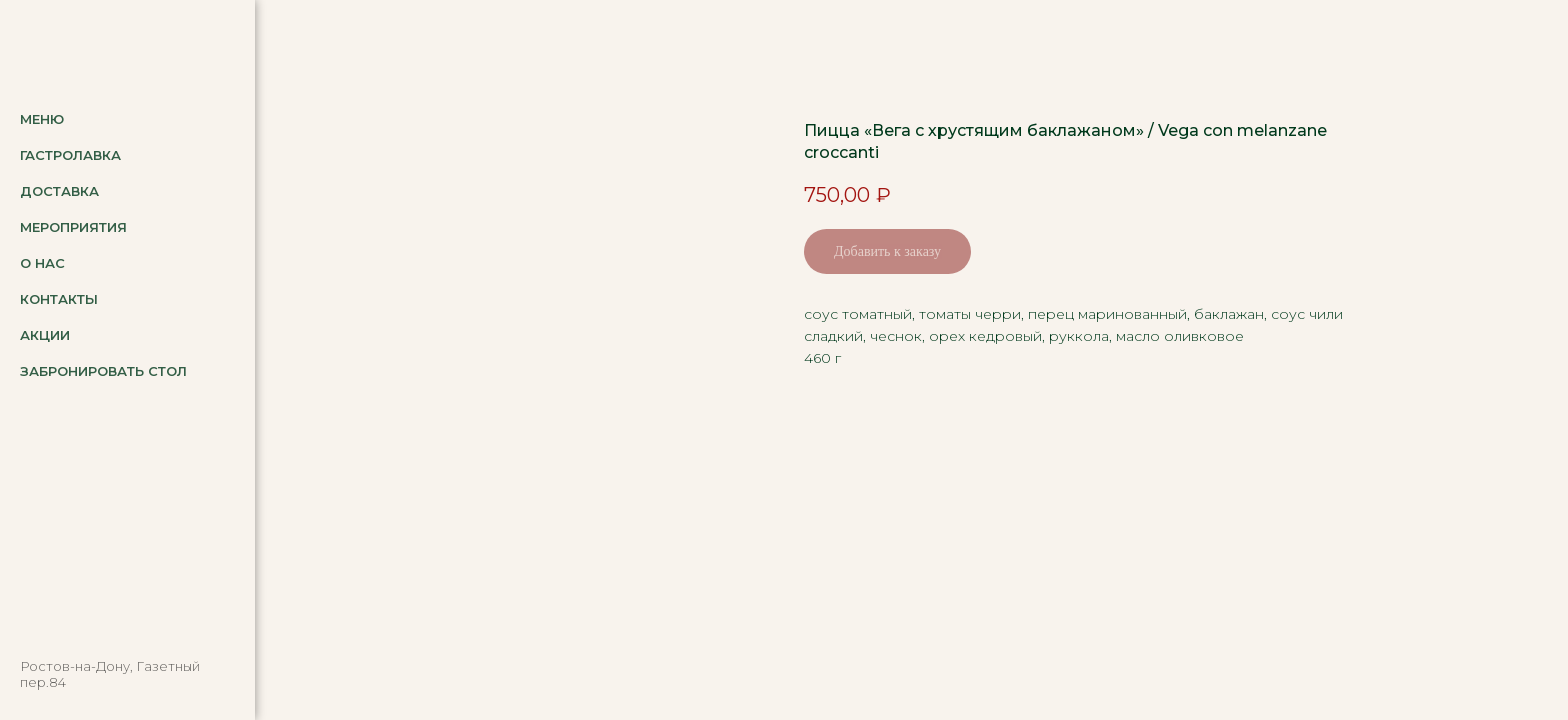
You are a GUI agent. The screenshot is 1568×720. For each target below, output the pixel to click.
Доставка (59, 191)
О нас (42, 263)
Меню (42, 119)
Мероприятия (73, 227)
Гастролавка (70, 155)
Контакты (59, 299)
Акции (45, 335)
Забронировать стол (103, 371)
